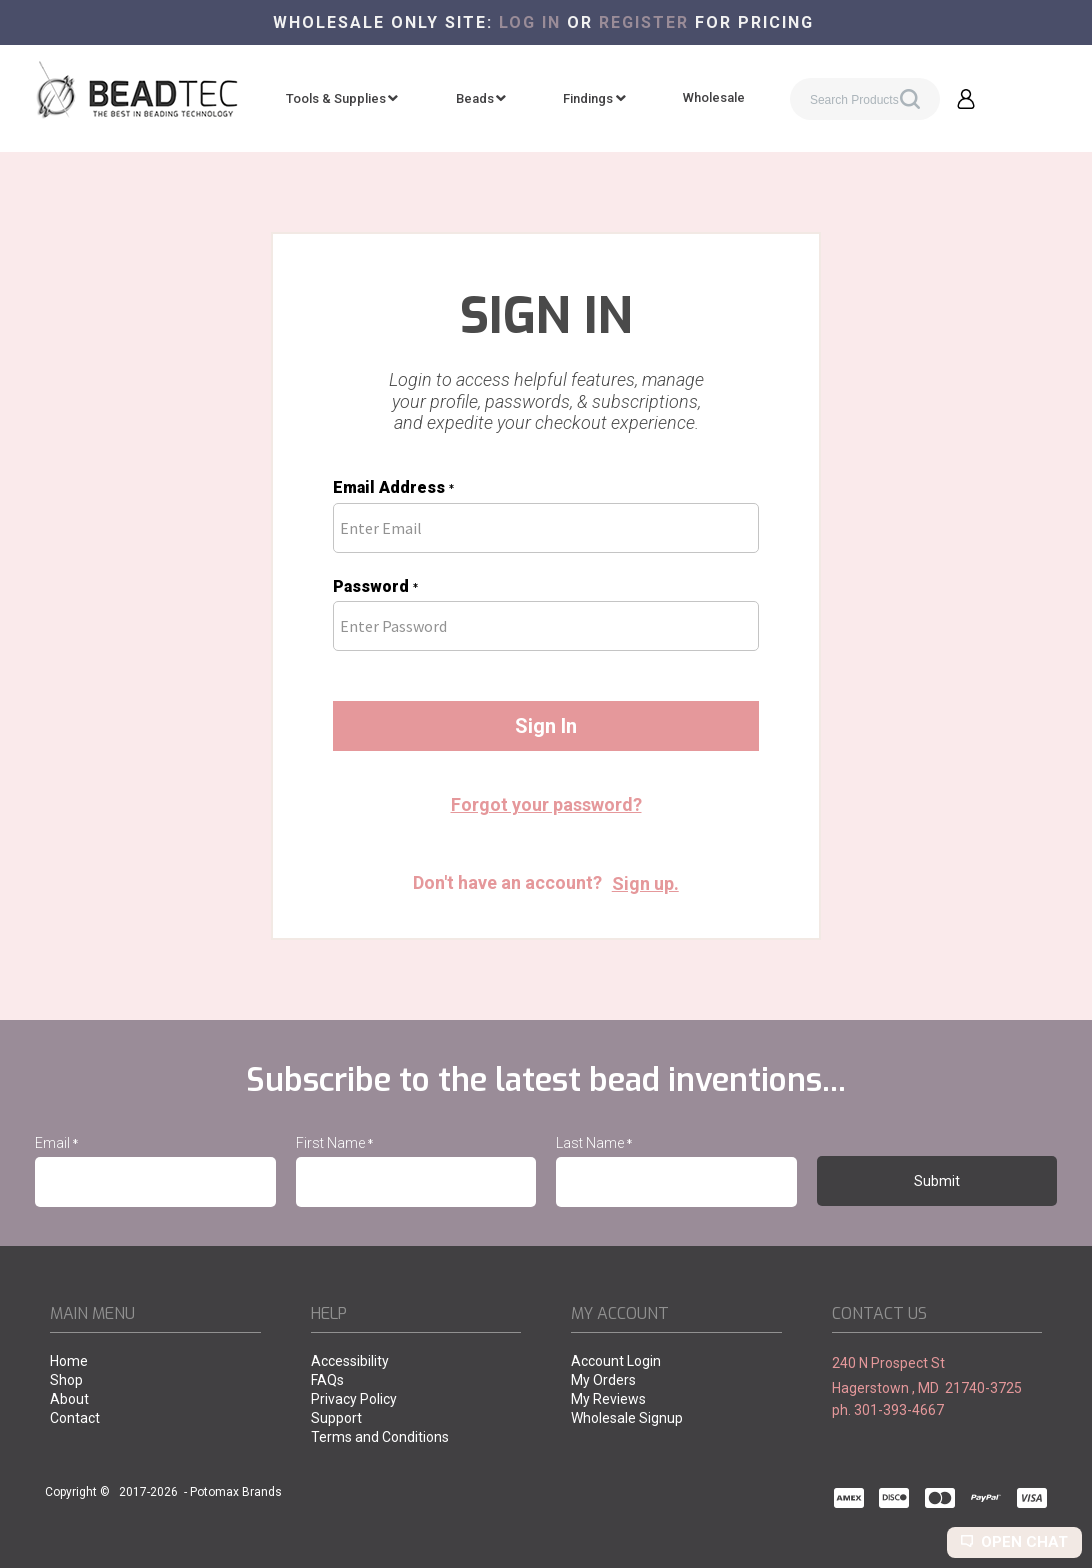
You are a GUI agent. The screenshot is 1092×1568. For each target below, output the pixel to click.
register (644, 22)
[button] (966, 99)
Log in (530, 22)
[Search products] (865, 99)
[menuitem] (342, 99)
